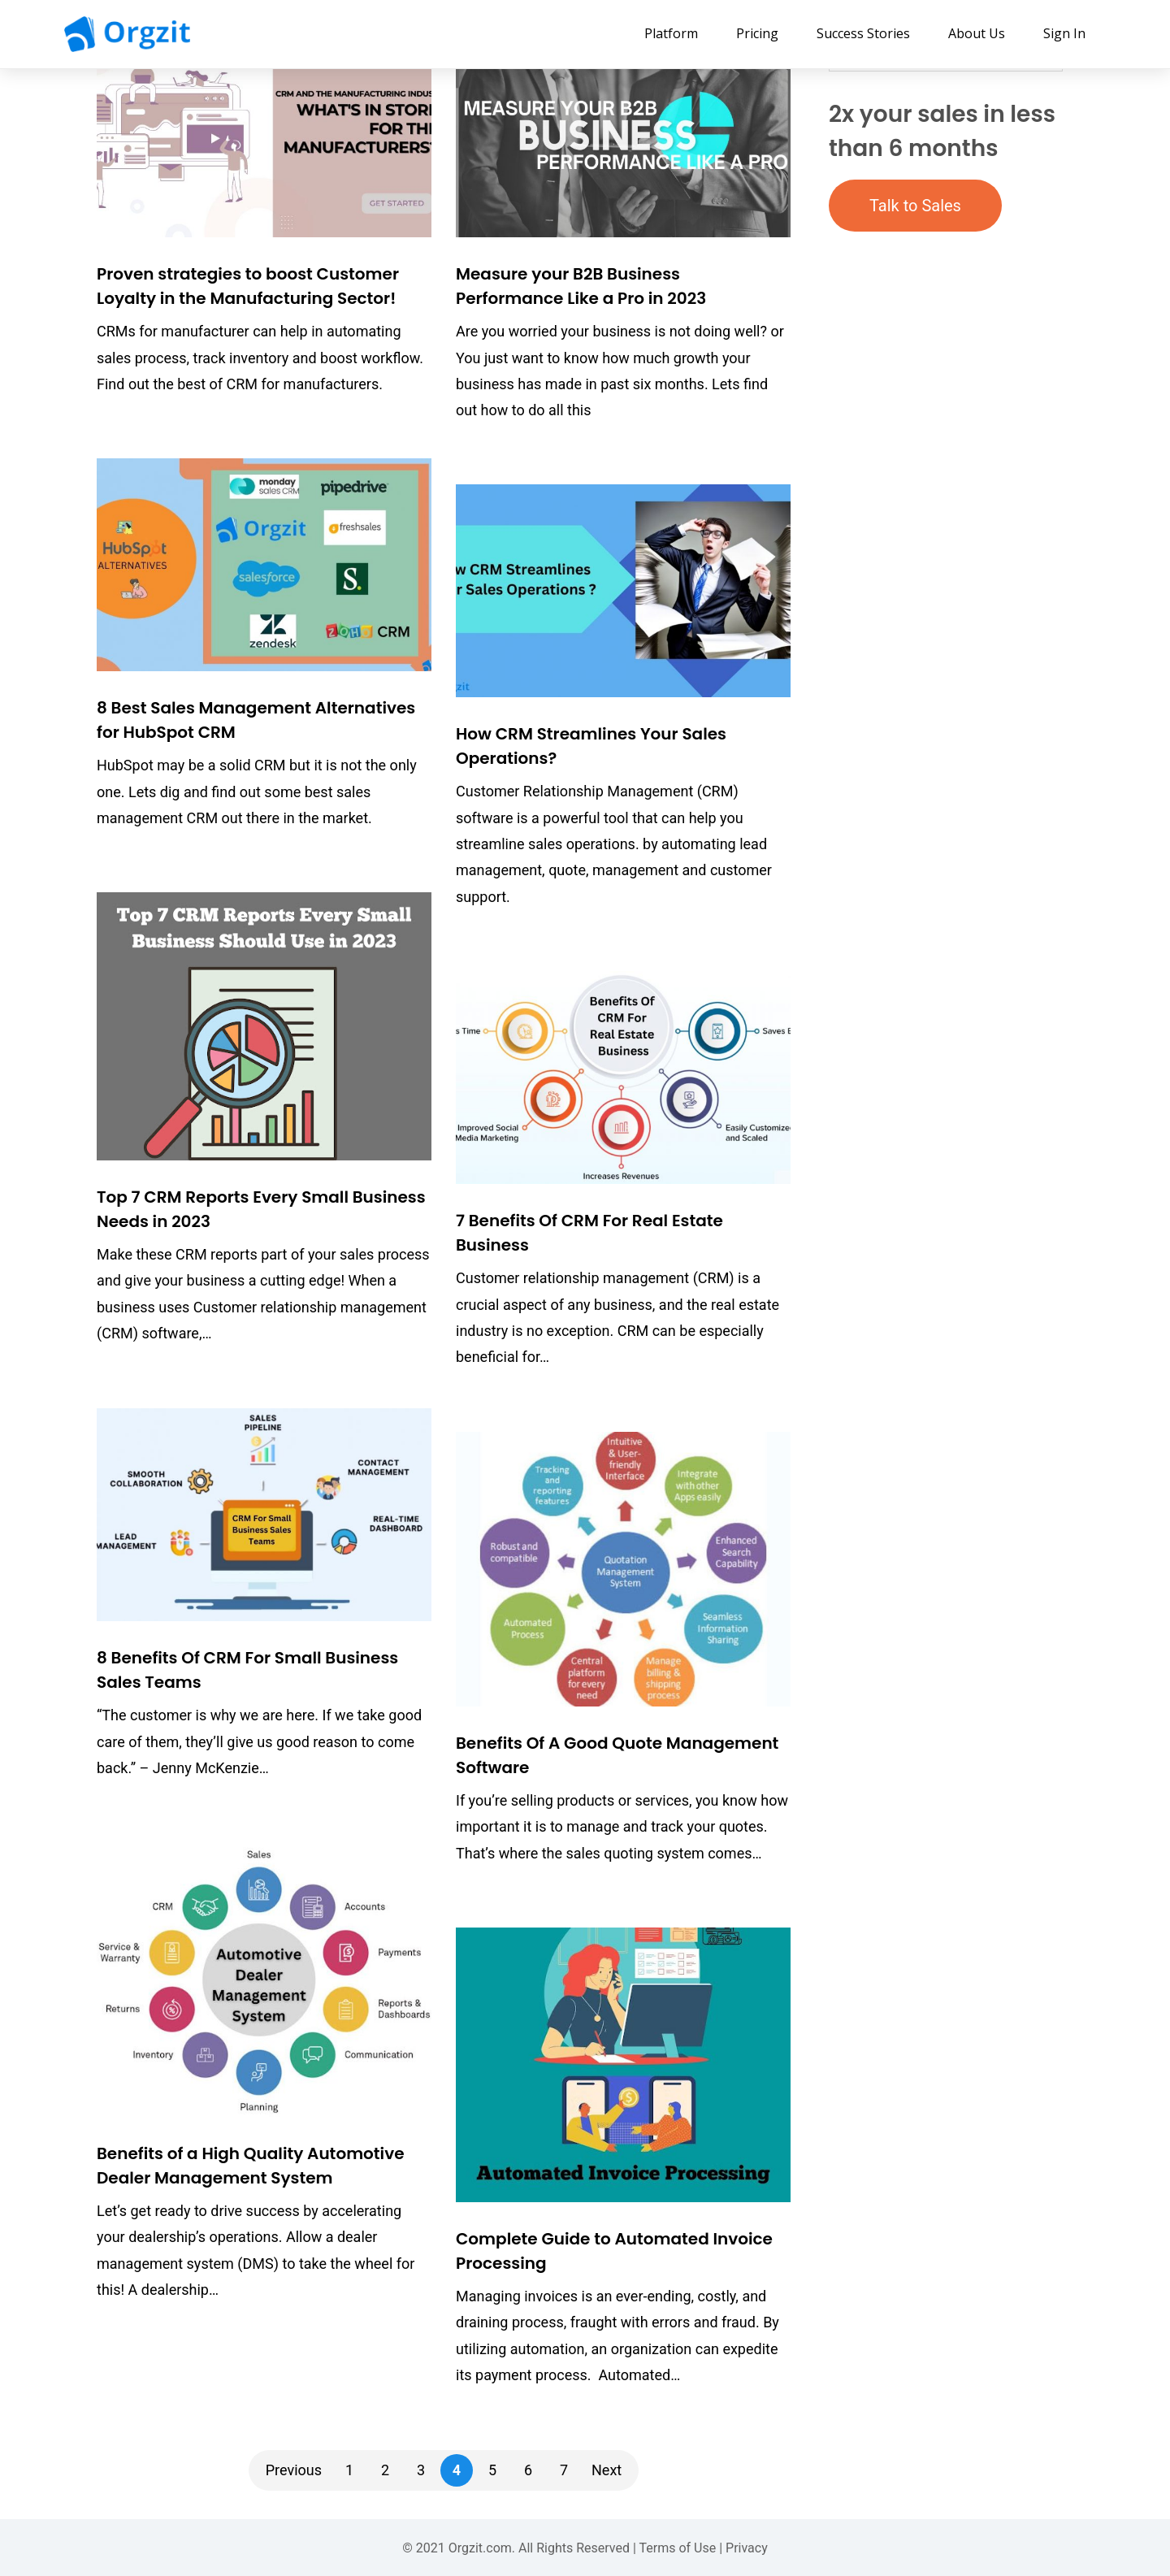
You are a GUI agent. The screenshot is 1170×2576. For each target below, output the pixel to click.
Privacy (747, 2548)
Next (607, 2469)
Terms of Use (678, 2548)
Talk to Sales (915, 205)
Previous (294, 2469)
